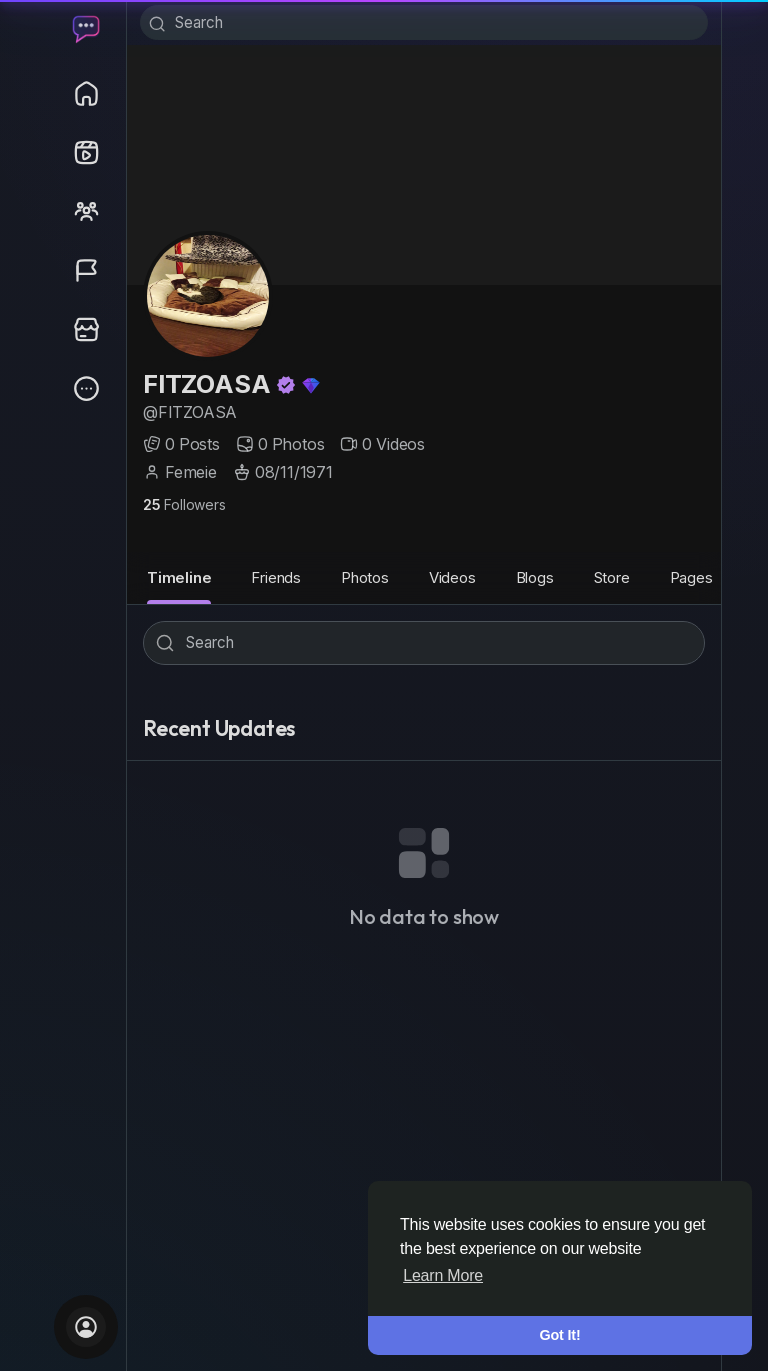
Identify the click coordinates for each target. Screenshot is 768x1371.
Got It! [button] (560, 1335)
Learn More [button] (443, 1275)
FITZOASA (209, 392)
